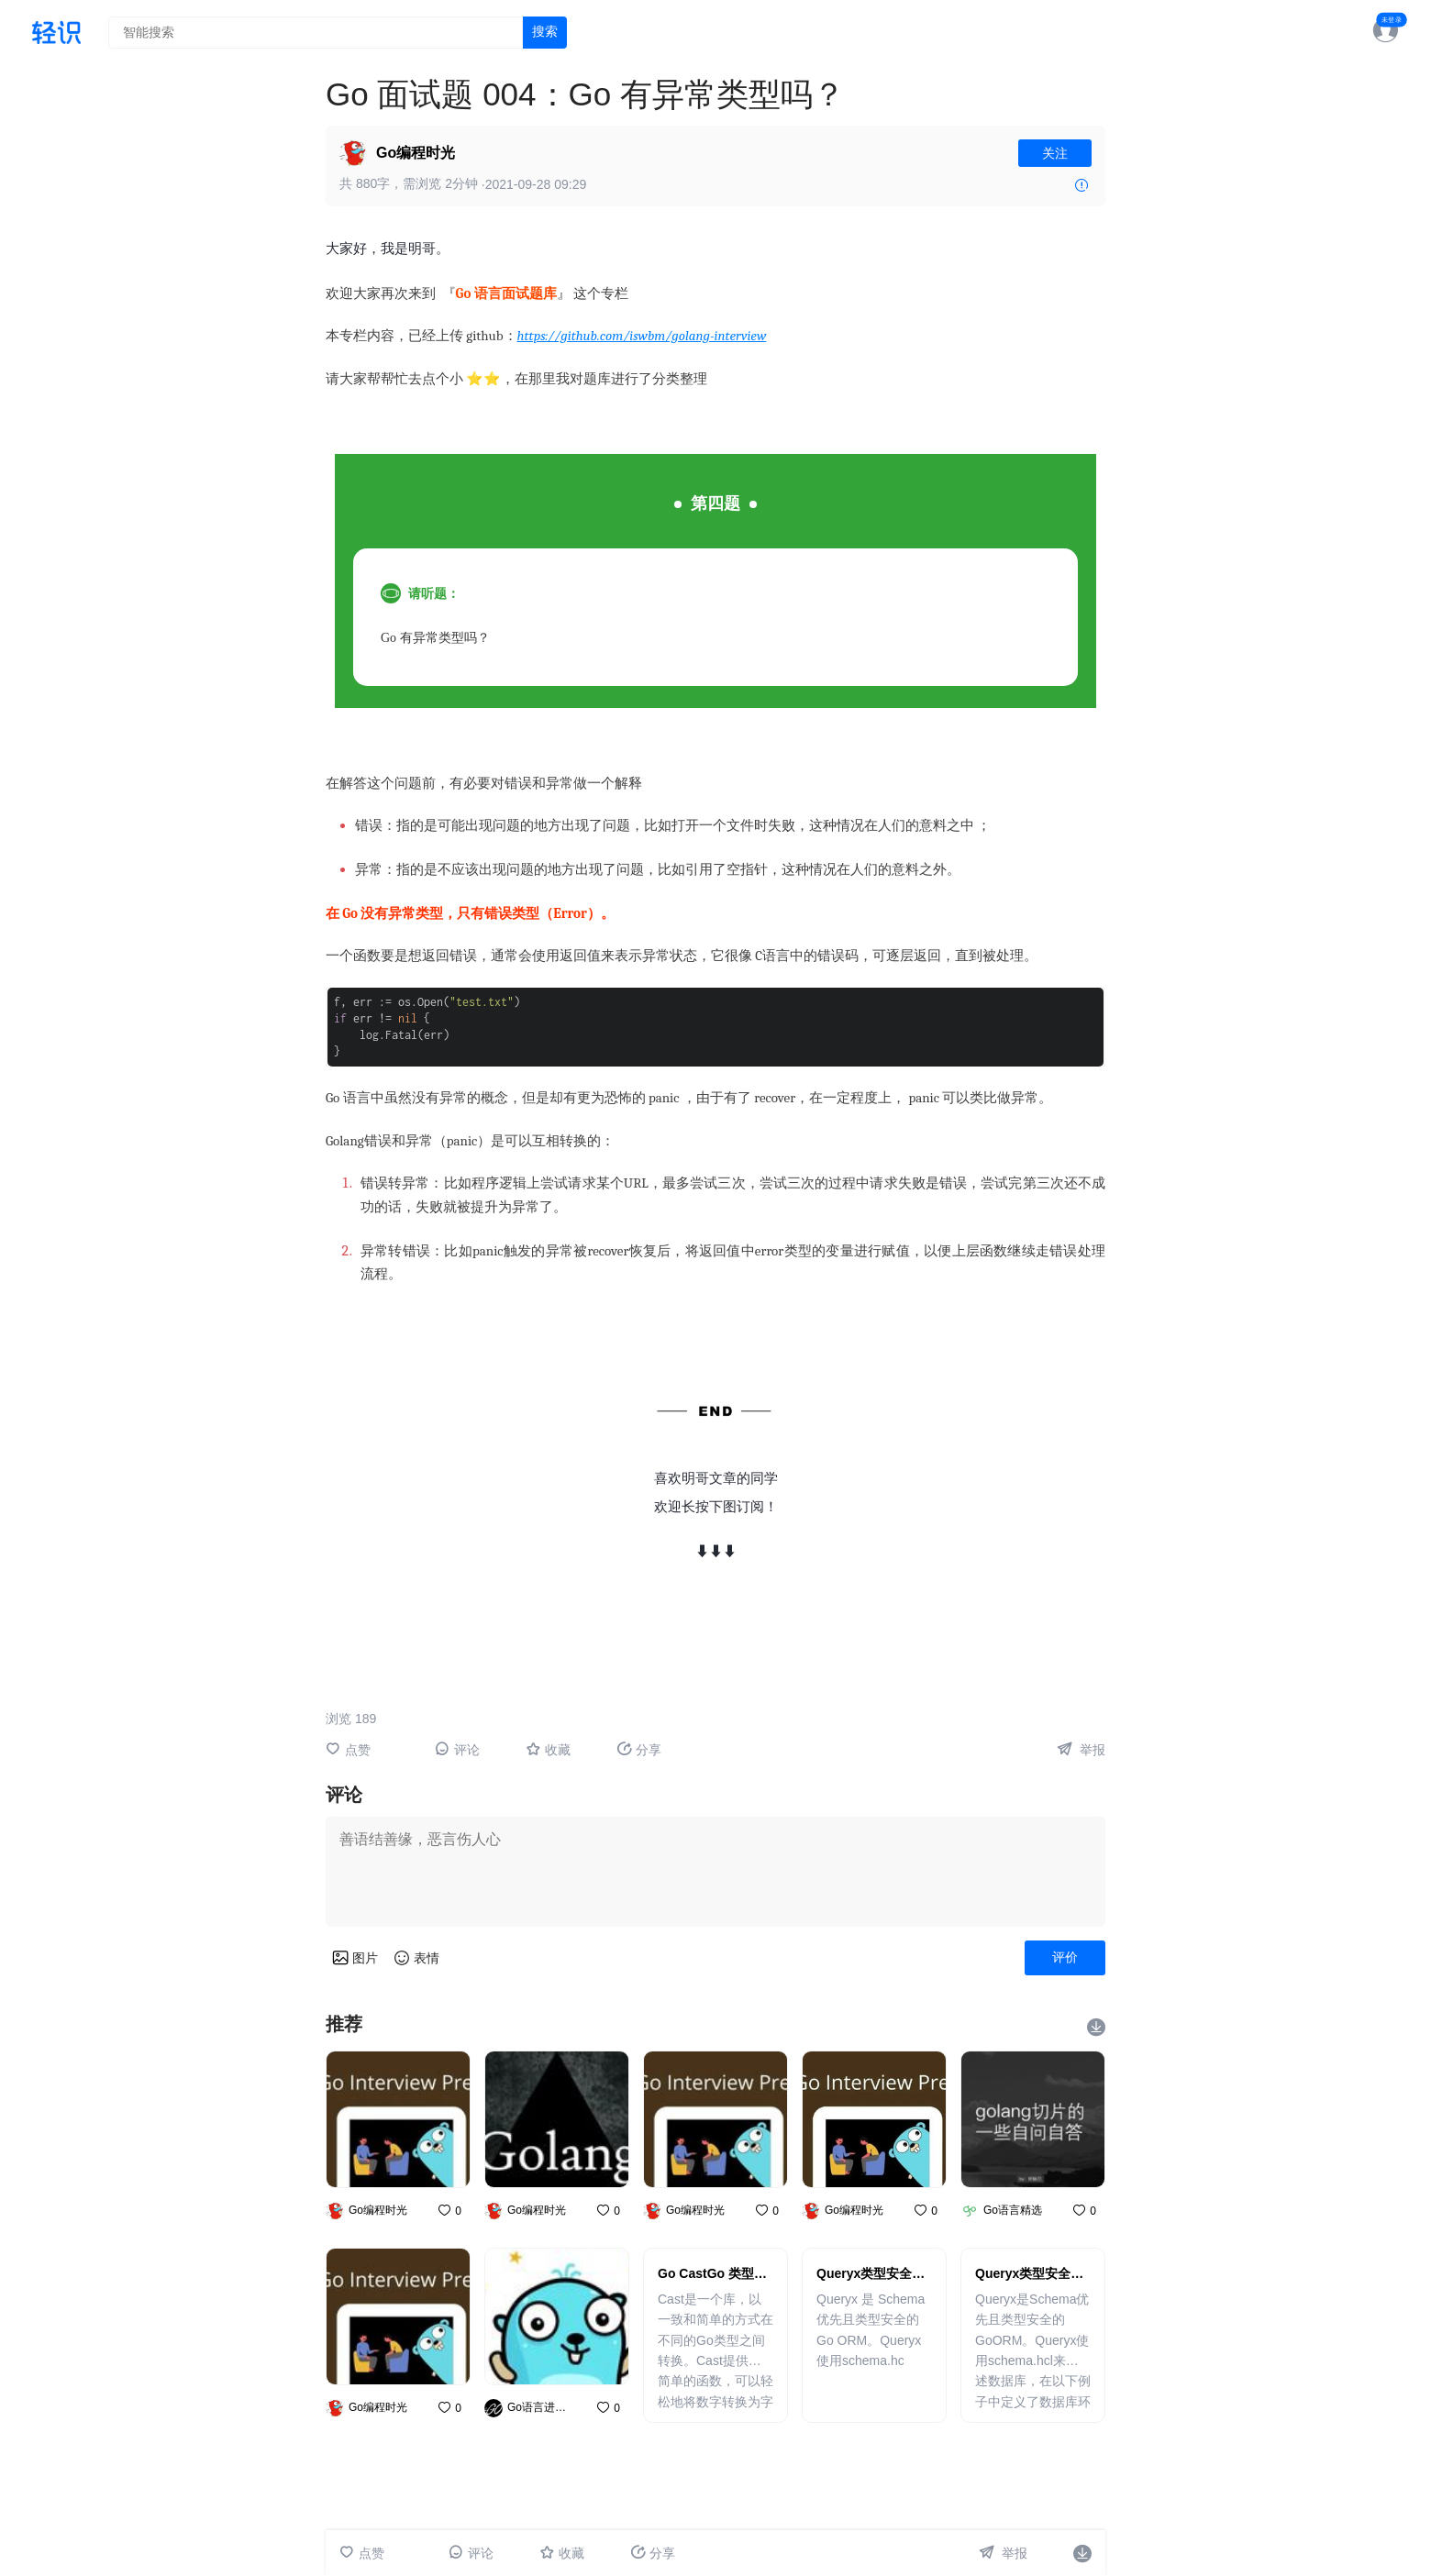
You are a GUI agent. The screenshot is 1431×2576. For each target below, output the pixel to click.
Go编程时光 (415, 152)
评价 (1065, 1957)
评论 (457, 1749)
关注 (1055, 153)
